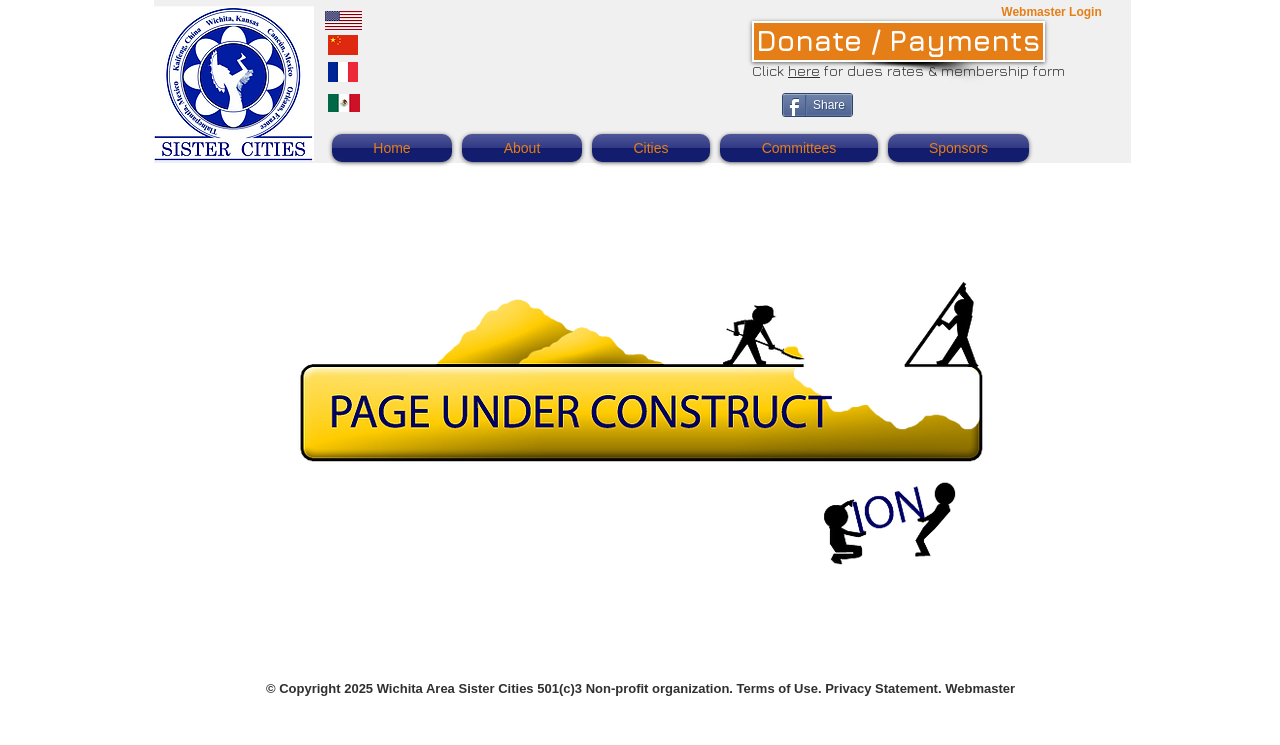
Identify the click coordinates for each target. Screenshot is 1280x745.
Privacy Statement (881, 688)
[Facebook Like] (989, 116)
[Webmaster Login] (1051, 12)
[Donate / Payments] (898, 41)
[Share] (817, 105)
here (804, 70)
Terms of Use (777, 688)
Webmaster (980, 688)
